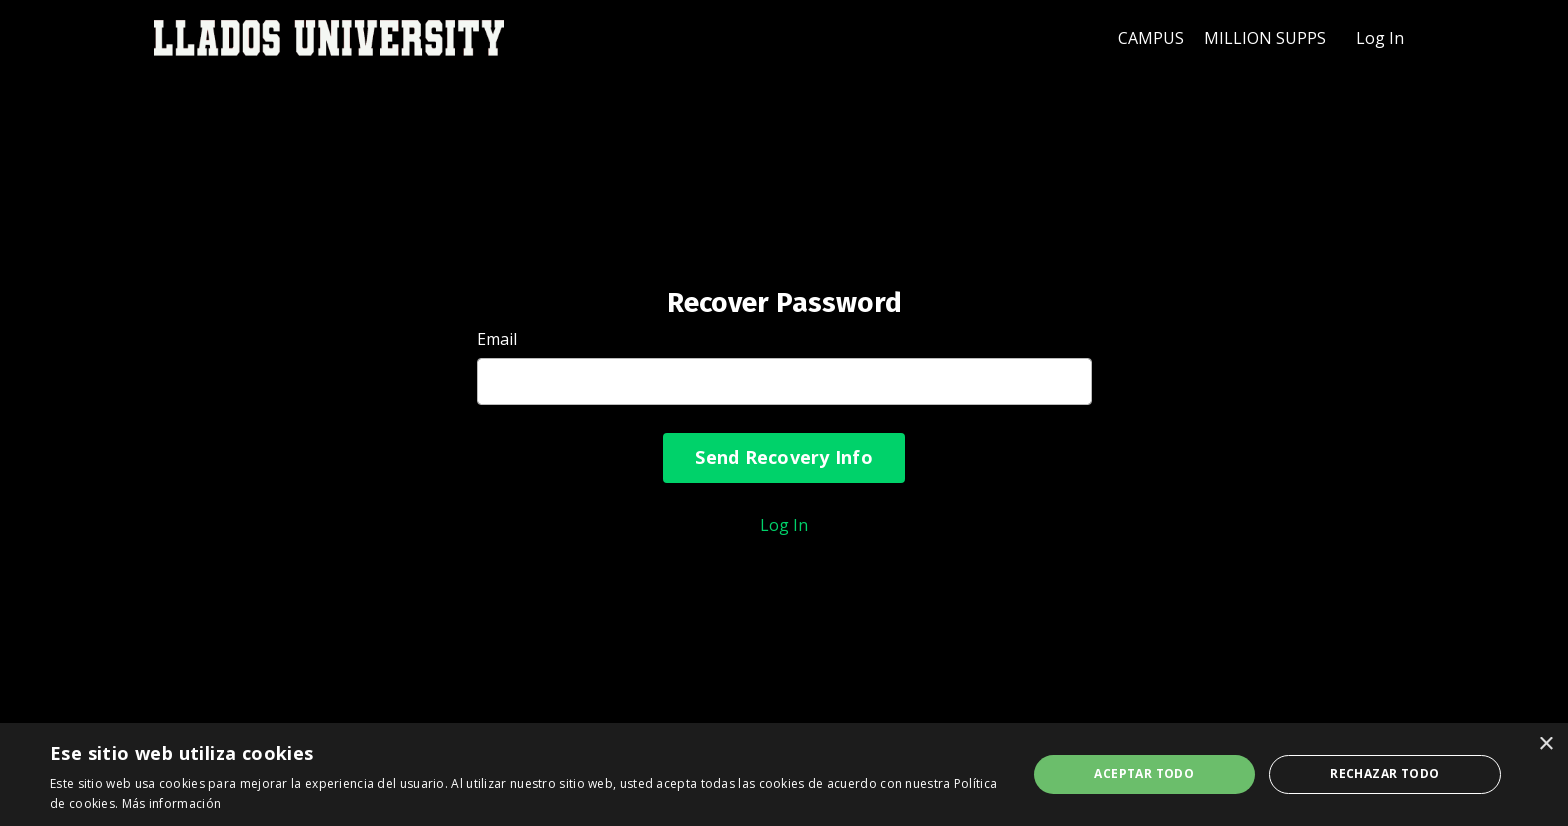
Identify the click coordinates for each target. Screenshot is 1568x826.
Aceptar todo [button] (1144, 773)
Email (497, 339)
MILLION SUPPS (1265, 38)
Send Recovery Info (784, 457)
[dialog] (784, 774)
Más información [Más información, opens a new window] (172, 803)
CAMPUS (1151, 38)
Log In (1380, 38)
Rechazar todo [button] (1384, 773)
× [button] (1545, 744)
